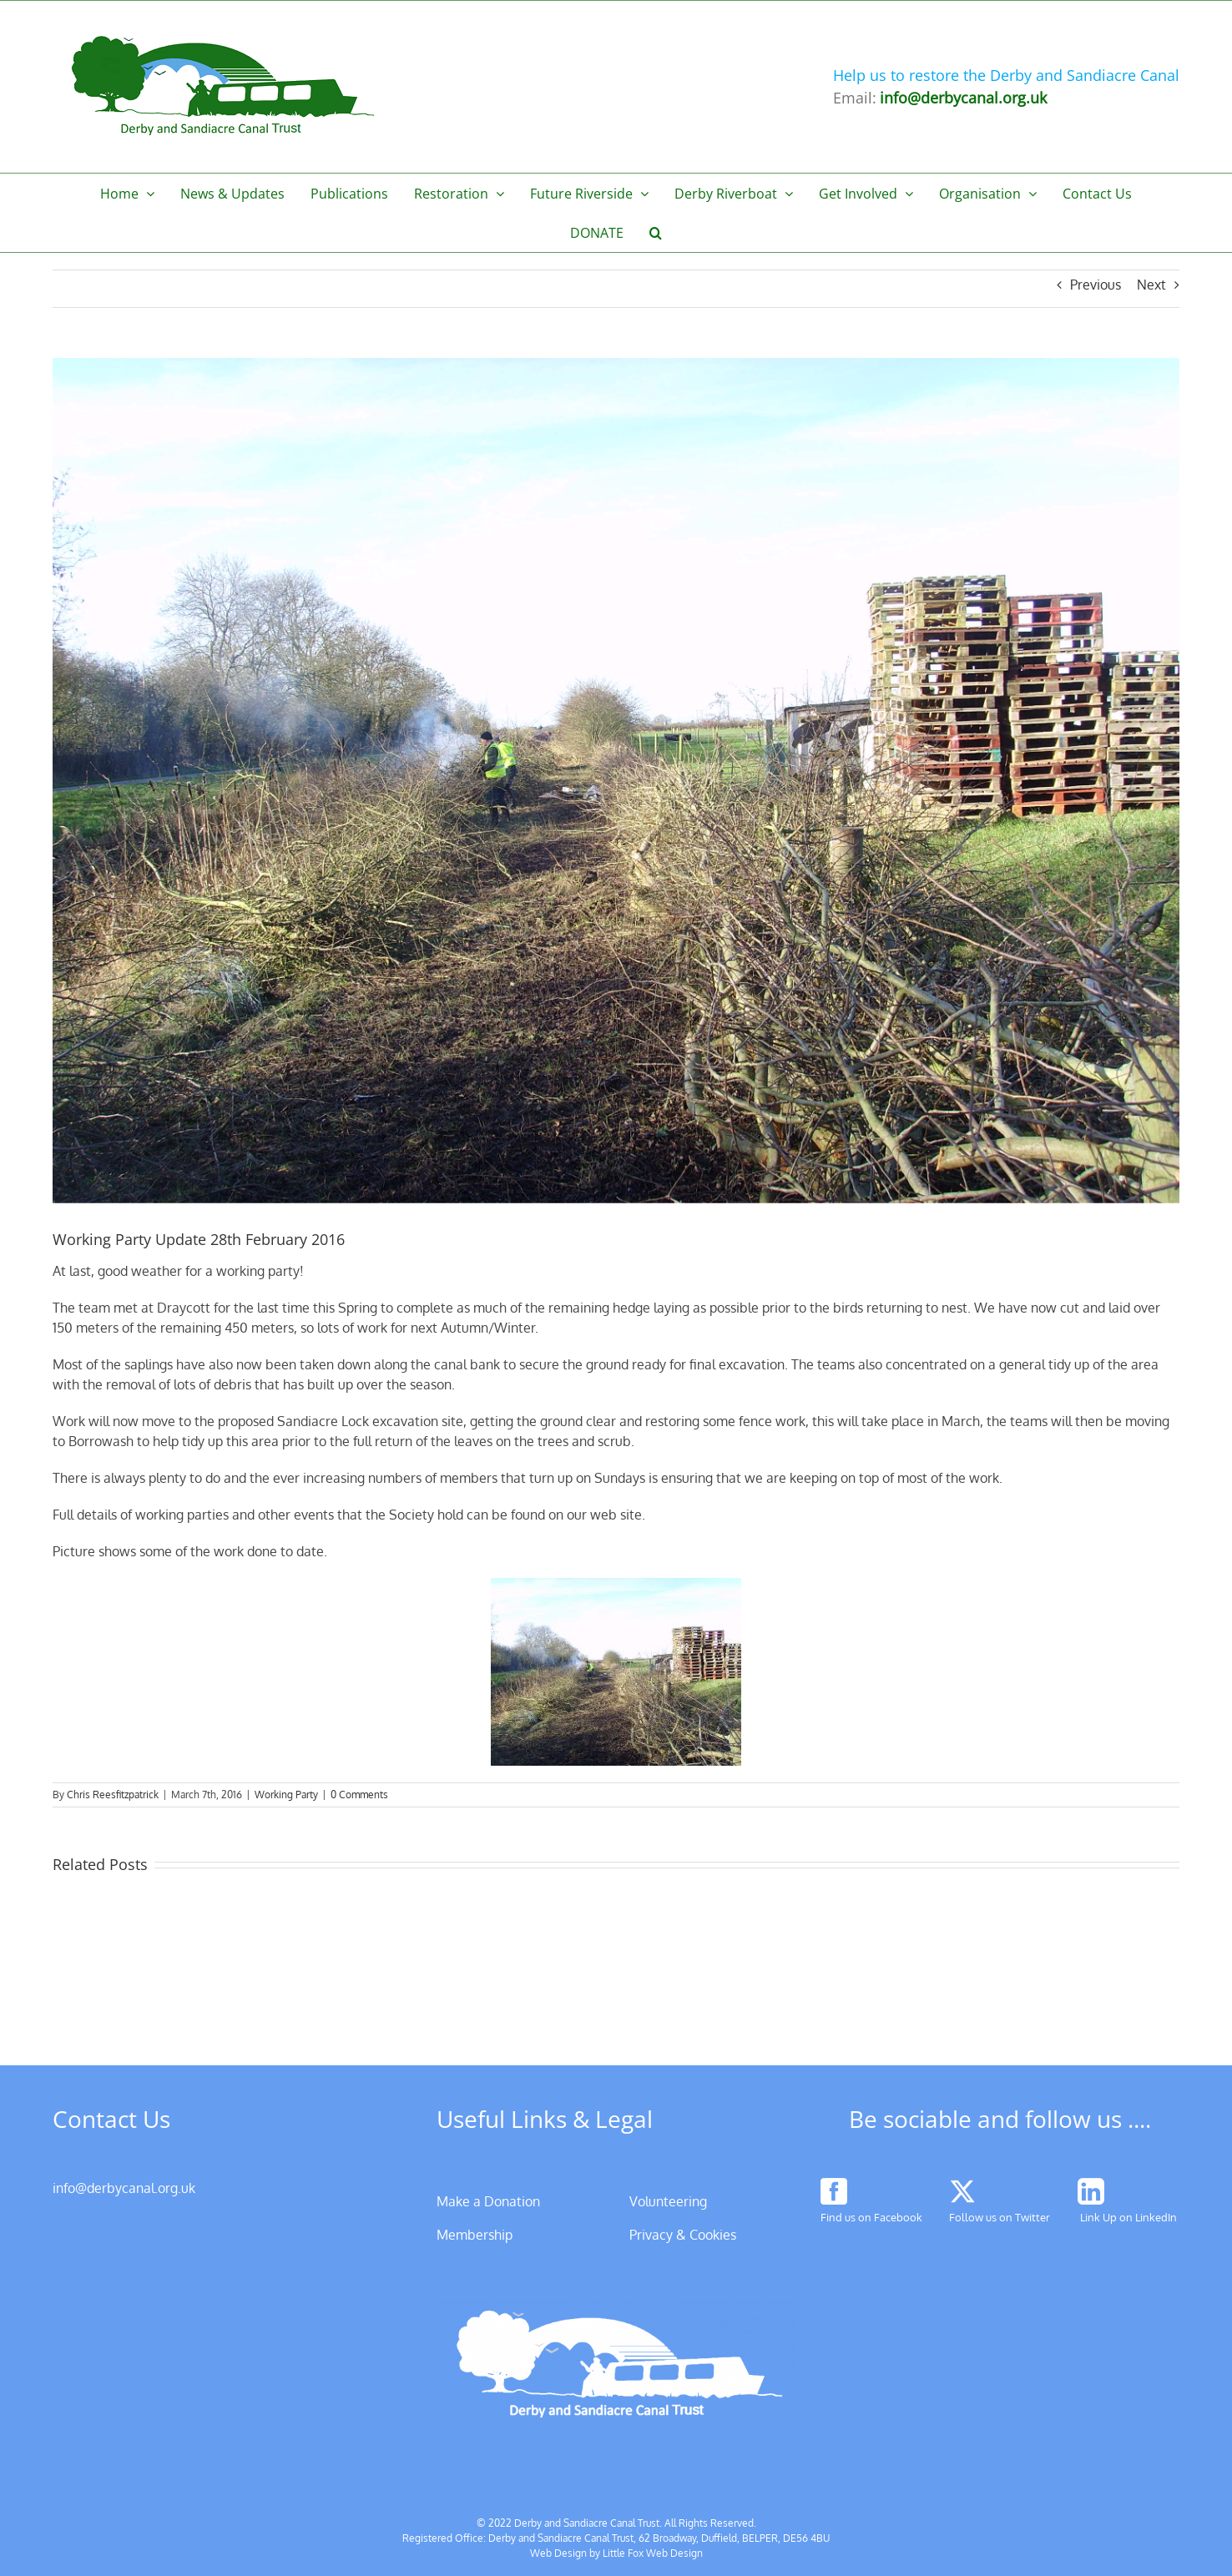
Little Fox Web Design (653, 2553)
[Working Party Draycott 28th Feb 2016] (616, 780)
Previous (1095, 284)
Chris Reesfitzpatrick (113, 1794)
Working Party (286, 1794)
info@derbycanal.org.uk (124, 2188)
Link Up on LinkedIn (1128, 2217)
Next (1151, 284)
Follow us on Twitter (999, 2217)
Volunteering (668, 2201)
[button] (656, 232)
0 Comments (359, 1794)
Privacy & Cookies (682, 2234)
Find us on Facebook (871, 2217)
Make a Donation (488, 2201)
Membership (474, 2234)
